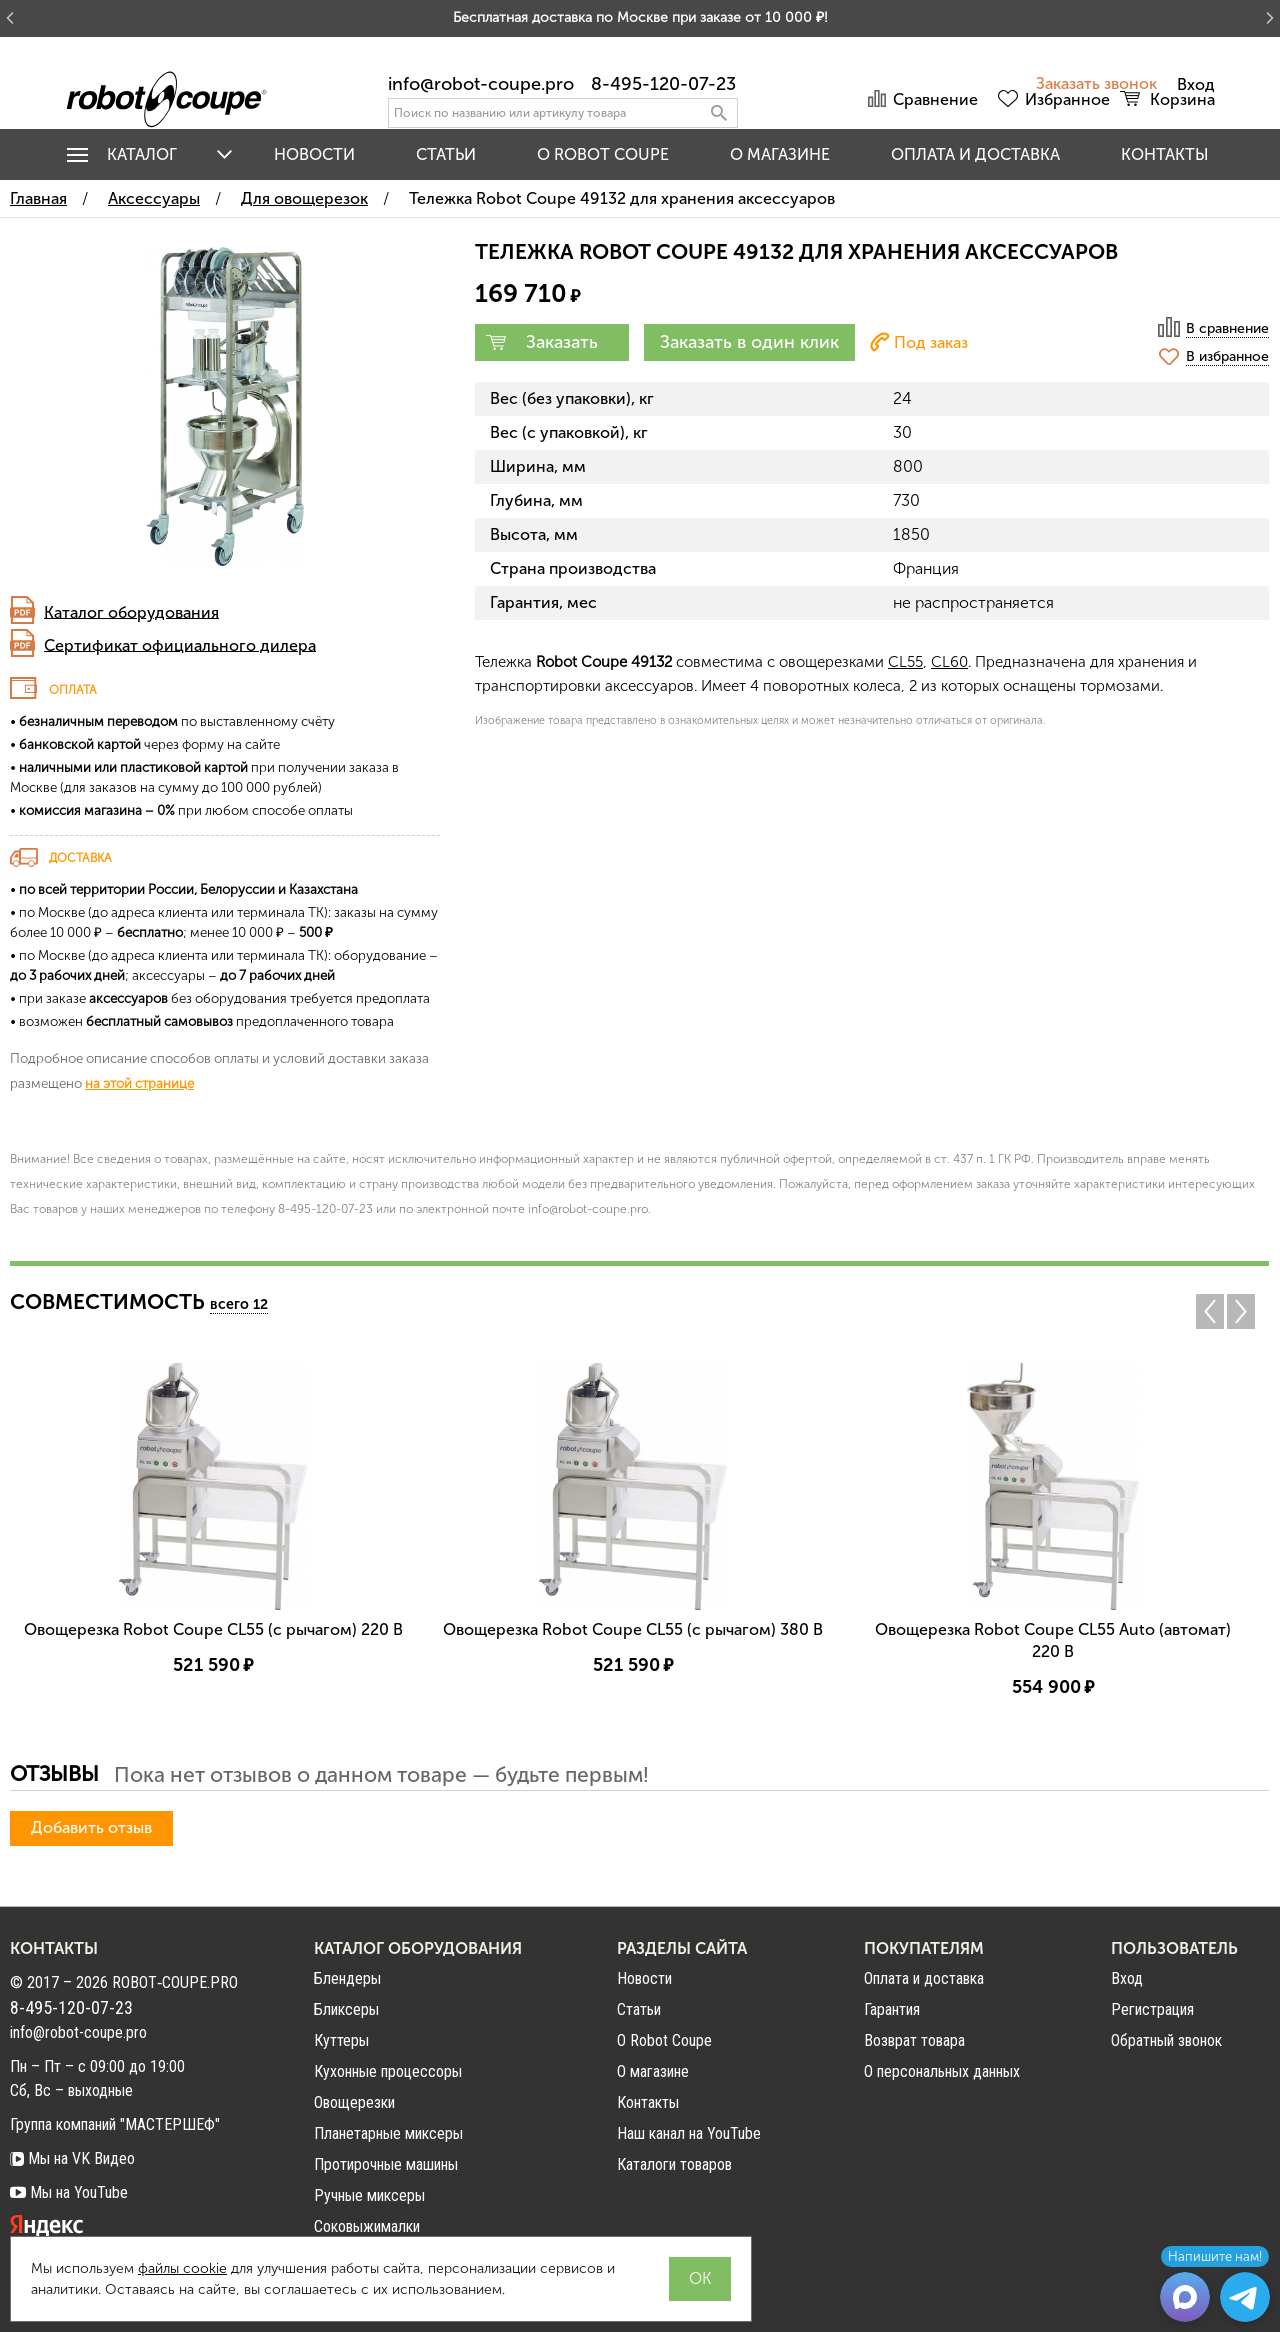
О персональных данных (942, 2071)
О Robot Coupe (664, 2040)
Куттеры (341, 2040)
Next (1246, 1311)
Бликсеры (346, 2009)
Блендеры (347, 1978)
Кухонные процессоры (388, 2071)
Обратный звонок (1166, 2041)
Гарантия (892, 2009)
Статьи (446, 154)
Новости (314, 154)
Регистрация (1152, 2010)
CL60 (949, 662)
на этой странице (139, 1083)
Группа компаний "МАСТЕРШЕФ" (115, 2124)
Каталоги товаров (674, 2164)
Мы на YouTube (69, 2192)
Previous (1210, 1311)
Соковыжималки (367, 2226)
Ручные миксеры (369, 2195)
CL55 (905, 662)
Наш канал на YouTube (689, 2133)
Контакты (1165, 154)
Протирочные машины (386, 2164)
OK (700, 2278)
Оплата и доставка (975, 154)
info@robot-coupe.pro (481, 84)
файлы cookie (182, 2268)
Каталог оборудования (131, 611)
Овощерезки (354, 2102)
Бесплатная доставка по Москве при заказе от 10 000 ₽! (640, 17)
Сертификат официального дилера (180, 644)
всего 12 (239, 1304)
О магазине (780, 154)
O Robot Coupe (603, 154)
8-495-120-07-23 (663, 84)
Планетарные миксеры (388, 2133)
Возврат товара (914, 2040)
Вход (1127, 1979)
